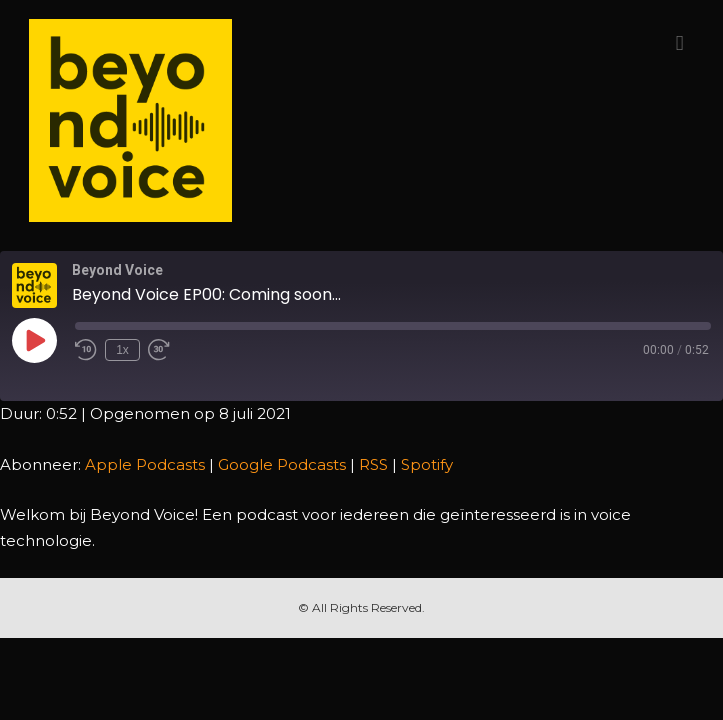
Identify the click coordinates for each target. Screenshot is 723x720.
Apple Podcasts (145, 464)
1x (122, 350)
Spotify (427, 464)
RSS (373, 464)
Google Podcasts (282, 464)
